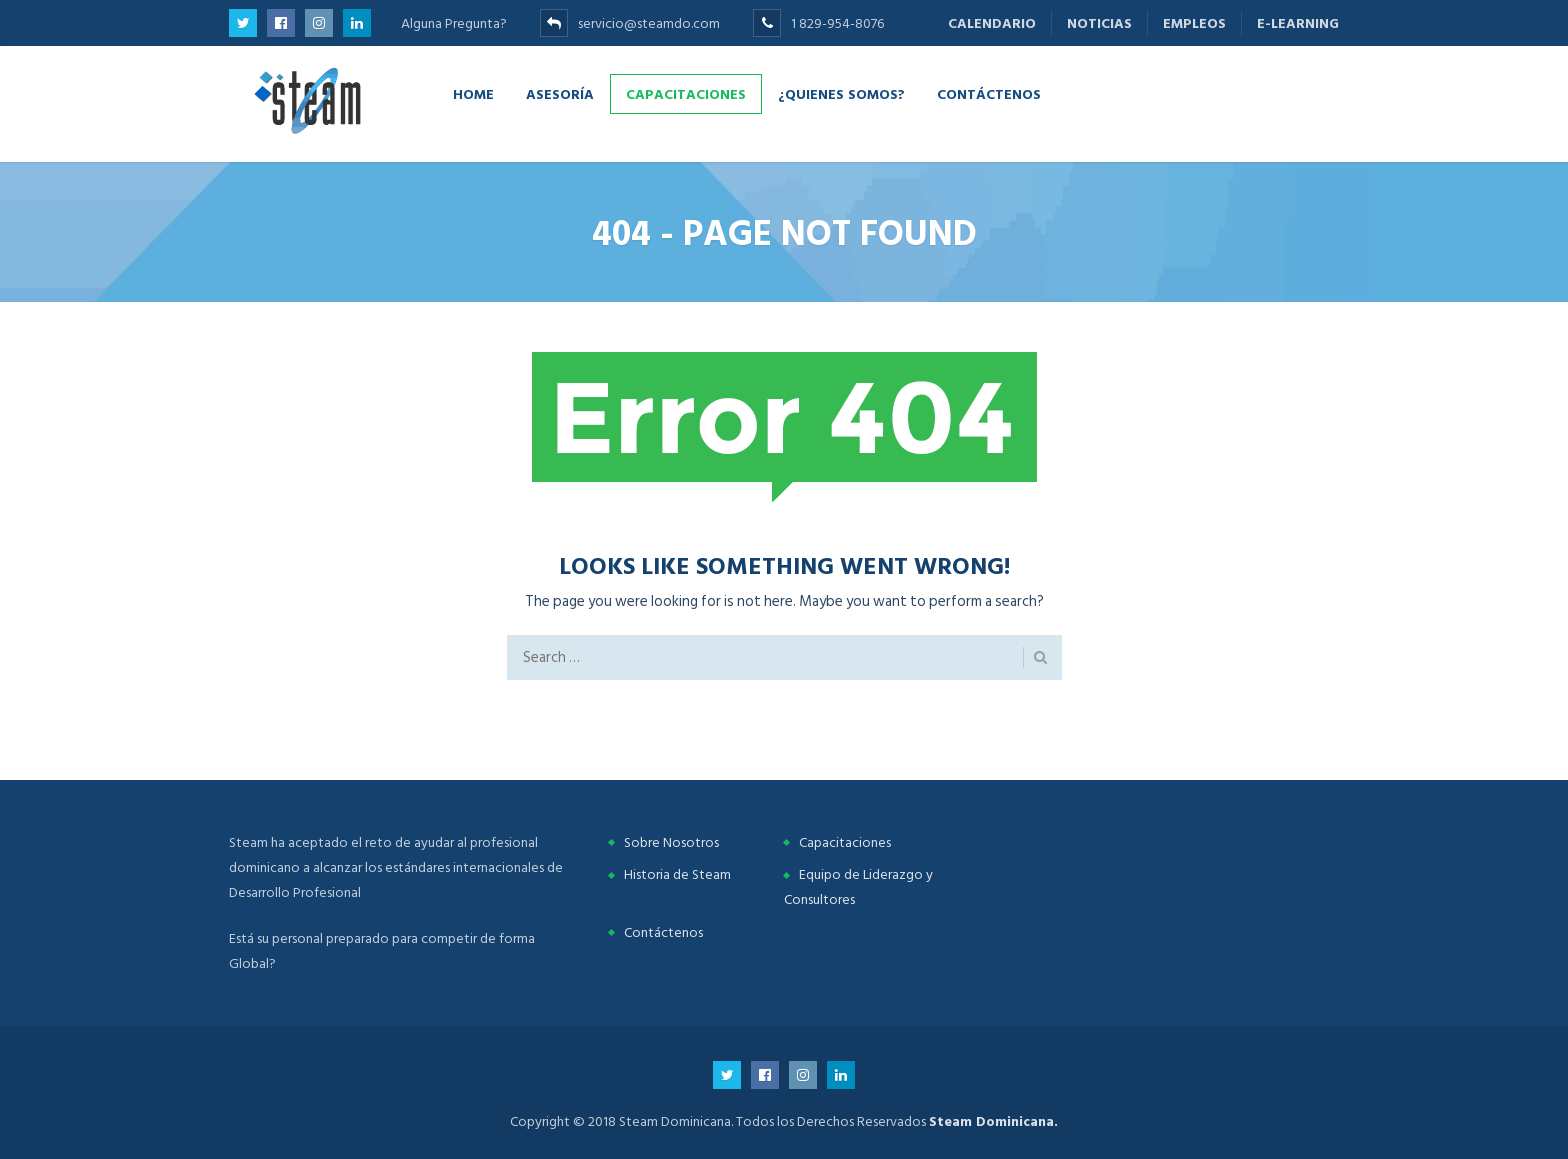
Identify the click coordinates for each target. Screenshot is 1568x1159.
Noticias (1099, 23)
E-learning (1298, 23)
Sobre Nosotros (671, 842)
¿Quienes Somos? (841, 93)
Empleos (1194, 23)
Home (473, 93)
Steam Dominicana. (993, 1121)
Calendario (992, 23)
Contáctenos (989, 93)
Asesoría (560, 93)
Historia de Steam (677, 874)
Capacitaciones (686, 93)
